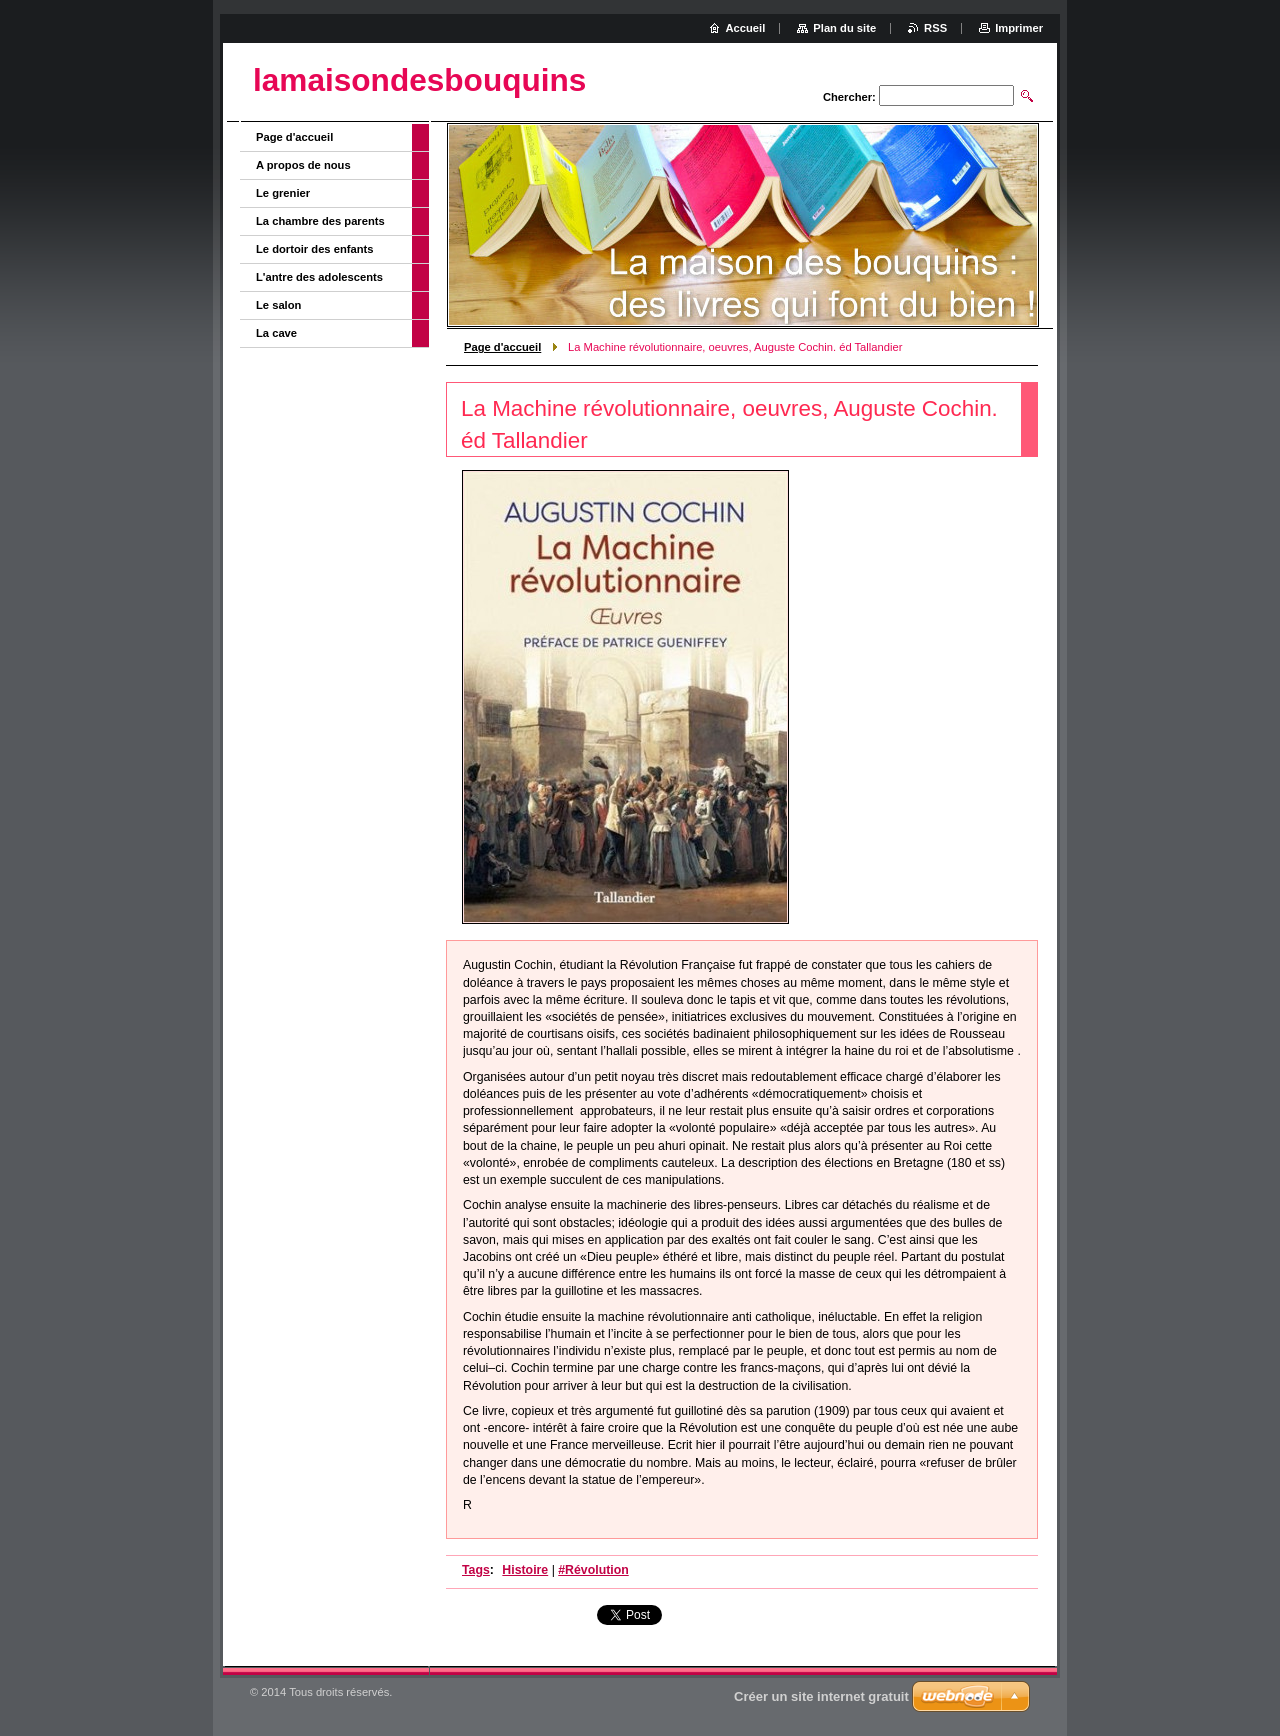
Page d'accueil (502, 347)
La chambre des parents (320, 221)
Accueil (746, 28)
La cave (276, 333)
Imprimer (1019, 28)
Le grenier (283, 193)
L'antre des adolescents (319, 277)
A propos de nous (303, 165)
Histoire (525, 1570)
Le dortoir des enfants (315, 249)
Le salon (278, 305)
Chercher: (849, 97)
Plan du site (844, 28)
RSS (935, 28)
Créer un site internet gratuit (821, 1696)
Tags (476, 1570)
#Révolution (593, 1570)
